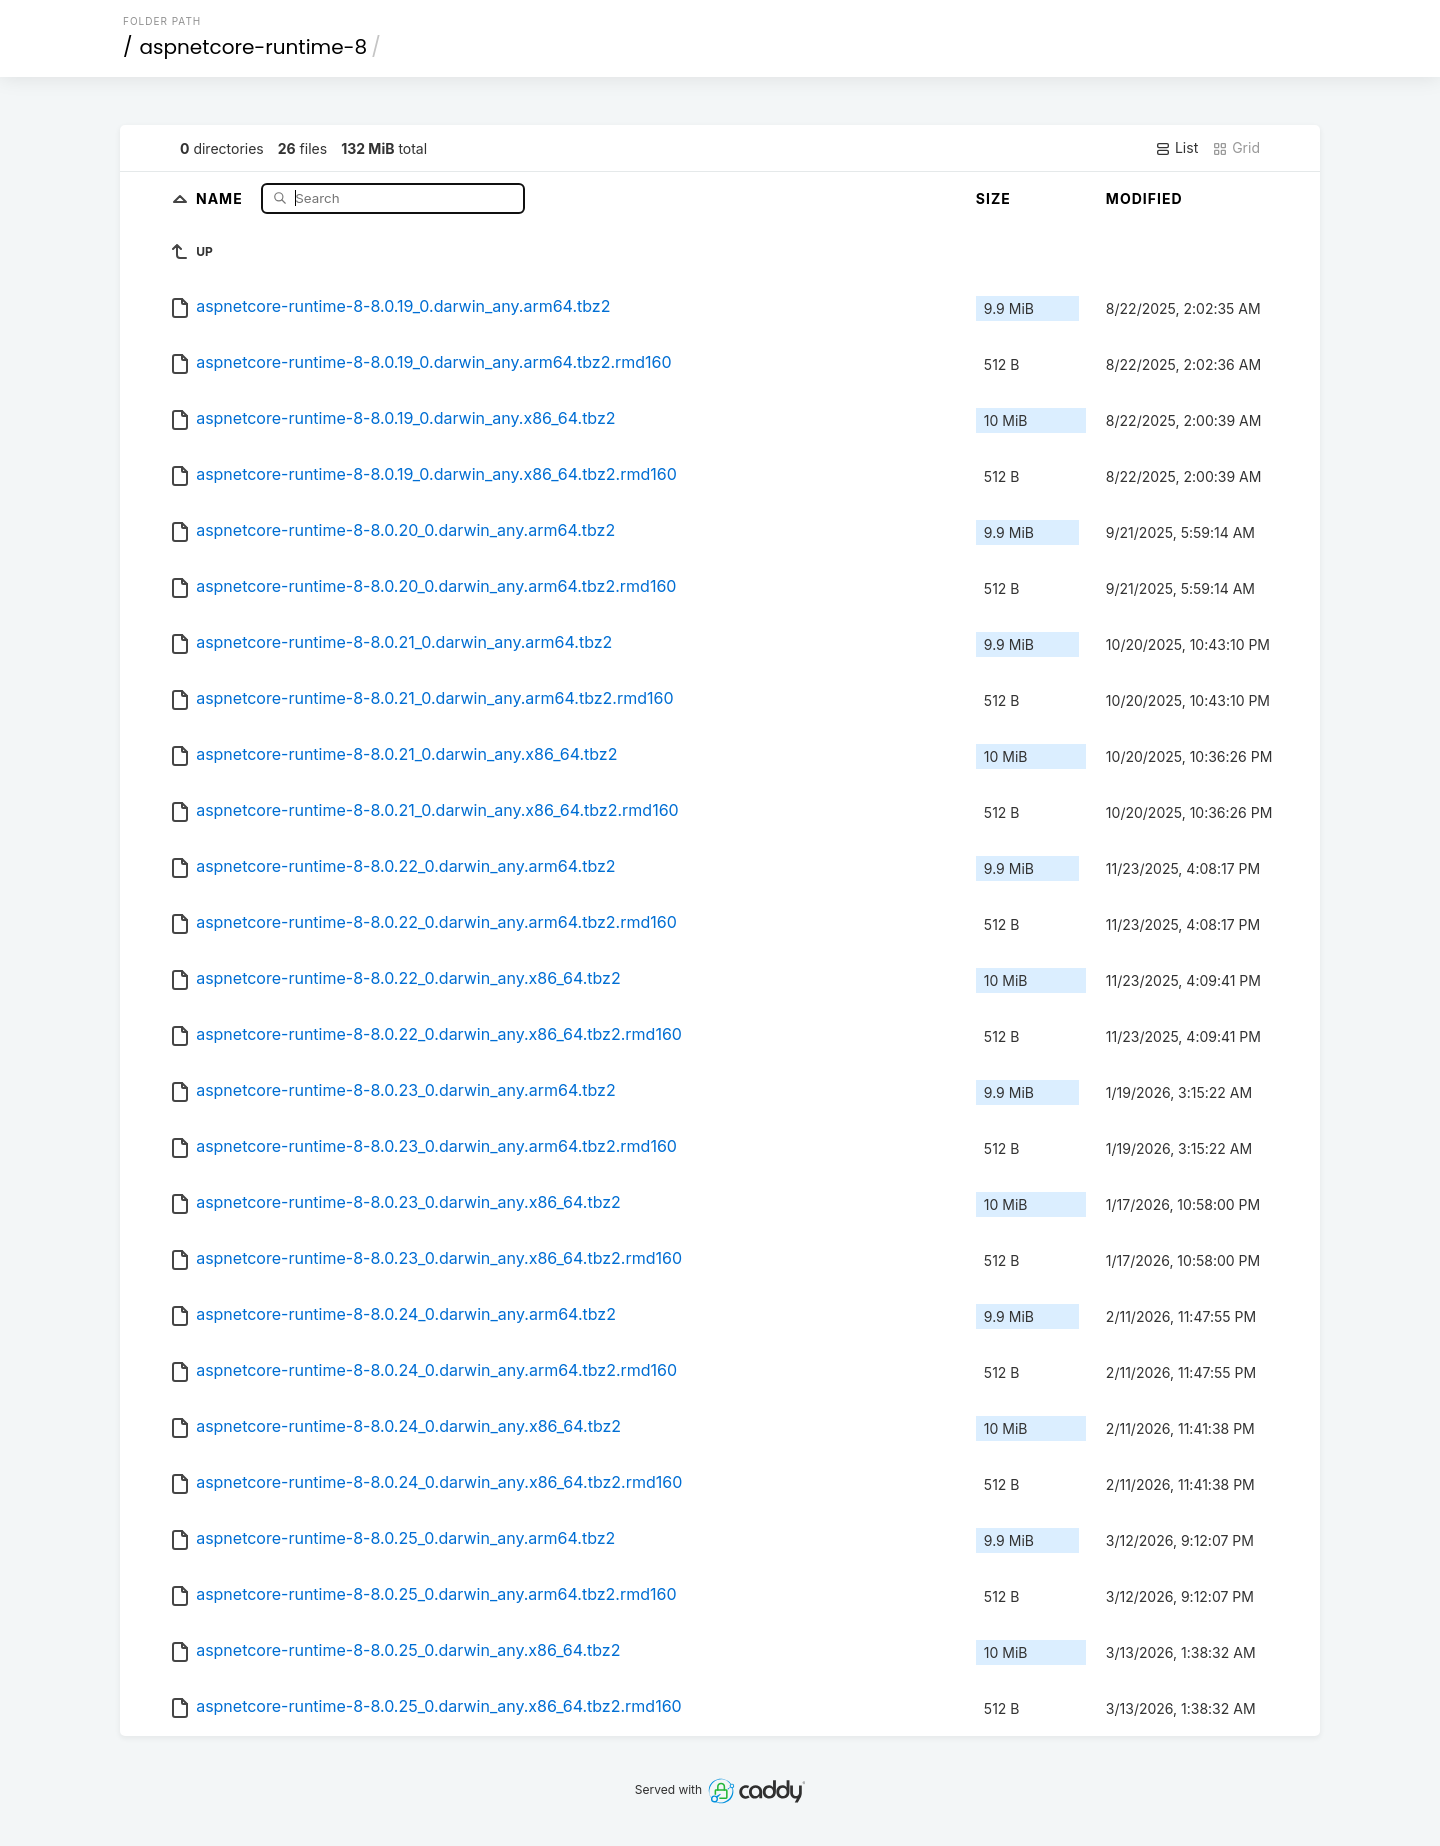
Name (221, 197)
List (1176, 148)
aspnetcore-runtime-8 (254, 47)
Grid (1236, 148)
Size (993, 198)
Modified (1144, 198)
